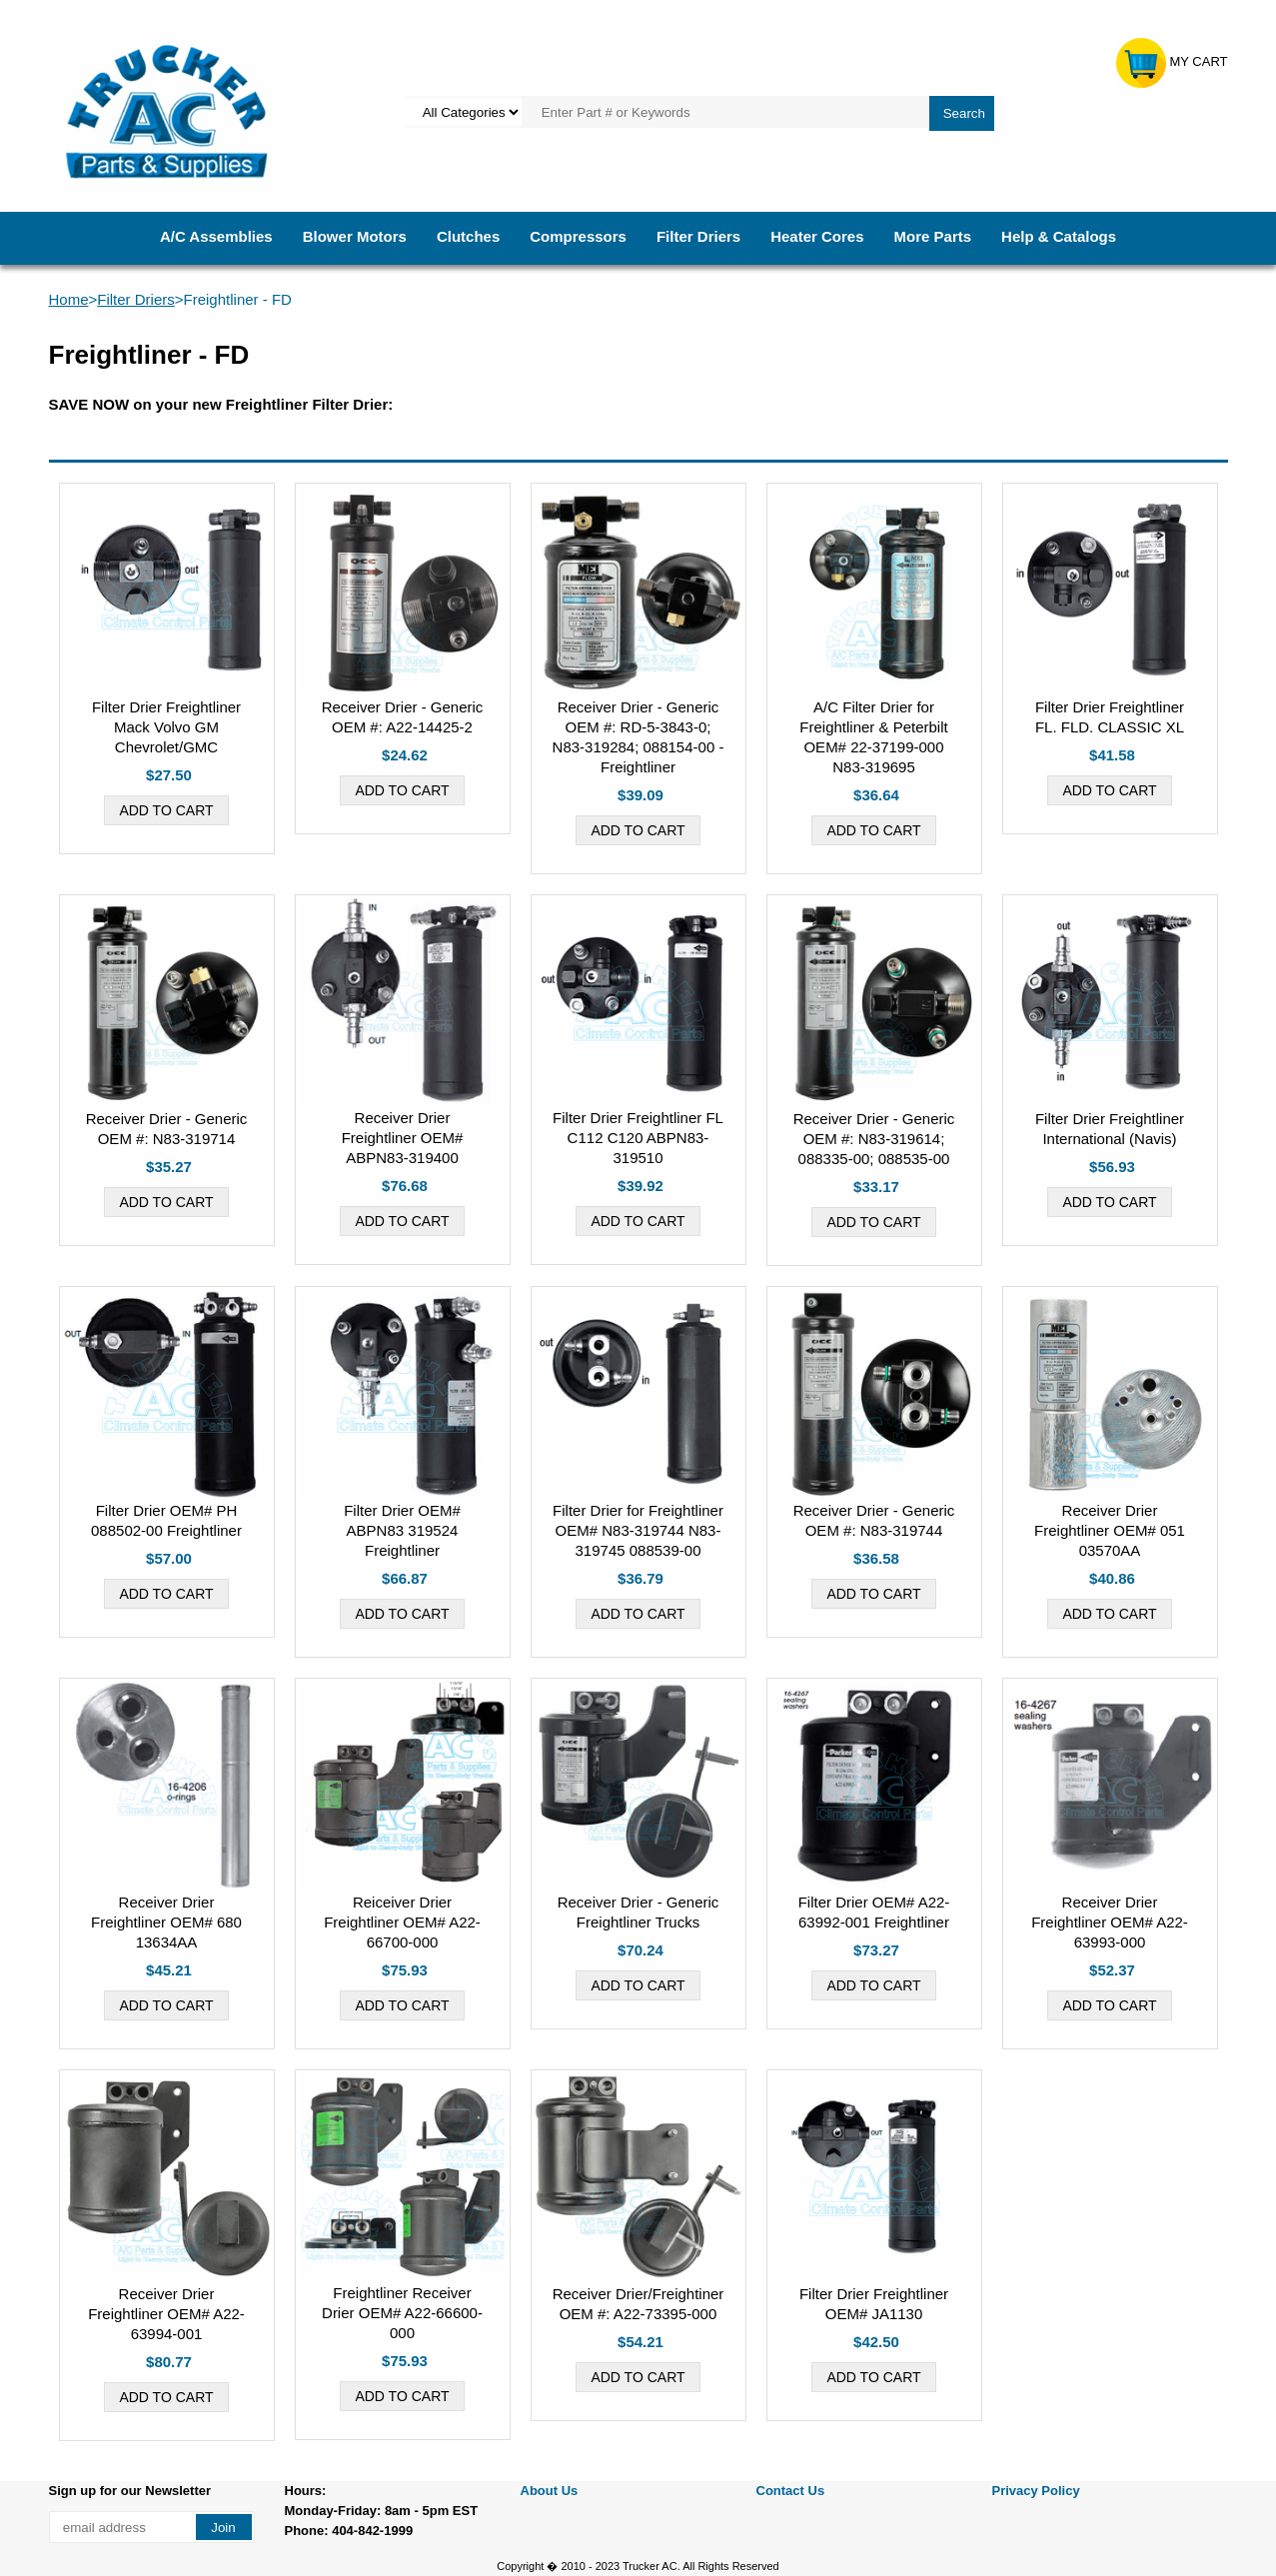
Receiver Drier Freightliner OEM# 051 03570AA (1109, 1530)
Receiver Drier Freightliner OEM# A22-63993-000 (1109, 1922)
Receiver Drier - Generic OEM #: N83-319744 (874, 1520)
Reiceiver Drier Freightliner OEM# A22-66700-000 (402, 1922)
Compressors (578, 236)
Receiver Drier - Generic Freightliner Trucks (638, 1912)
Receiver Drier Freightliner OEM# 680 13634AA (166, 1922)
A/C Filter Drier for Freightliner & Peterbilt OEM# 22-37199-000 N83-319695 (873, 736)
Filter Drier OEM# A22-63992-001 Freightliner (874, 1912)
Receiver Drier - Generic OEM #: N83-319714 (167, 1128)
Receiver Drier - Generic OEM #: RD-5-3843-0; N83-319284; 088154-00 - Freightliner (638, 736)
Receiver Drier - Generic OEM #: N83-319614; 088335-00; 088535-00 (874, 1138)
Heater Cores (816, 236)
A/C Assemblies (216, 236)
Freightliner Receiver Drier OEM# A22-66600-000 (402, 2312)
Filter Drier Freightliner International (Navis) (1109, 1128)
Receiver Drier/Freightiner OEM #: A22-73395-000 (638, 2303)
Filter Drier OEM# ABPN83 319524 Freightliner (402, 1530)
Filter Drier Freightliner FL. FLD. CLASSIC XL (1109, 716)
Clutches (468, 236)
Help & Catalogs (1058, 236)
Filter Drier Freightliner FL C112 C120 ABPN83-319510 (638, 1137)
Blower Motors (355, 236)
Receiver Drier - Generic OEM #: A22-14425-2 (403, 716)
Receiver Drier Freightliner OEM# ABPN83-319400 (403, 1137)
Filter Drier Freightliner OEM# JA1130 (873, 2303)
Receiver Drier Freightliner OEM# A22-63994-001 (166, 2313)
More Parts (933, 236)
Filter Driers (698, 236)
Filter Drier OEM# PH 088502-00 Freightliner (166, 1520)
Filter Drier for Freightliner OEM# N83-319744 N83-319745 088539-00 (638, 1530)
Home (69, 299)
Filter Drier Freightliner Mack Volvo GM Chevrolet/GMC (166, 726)
